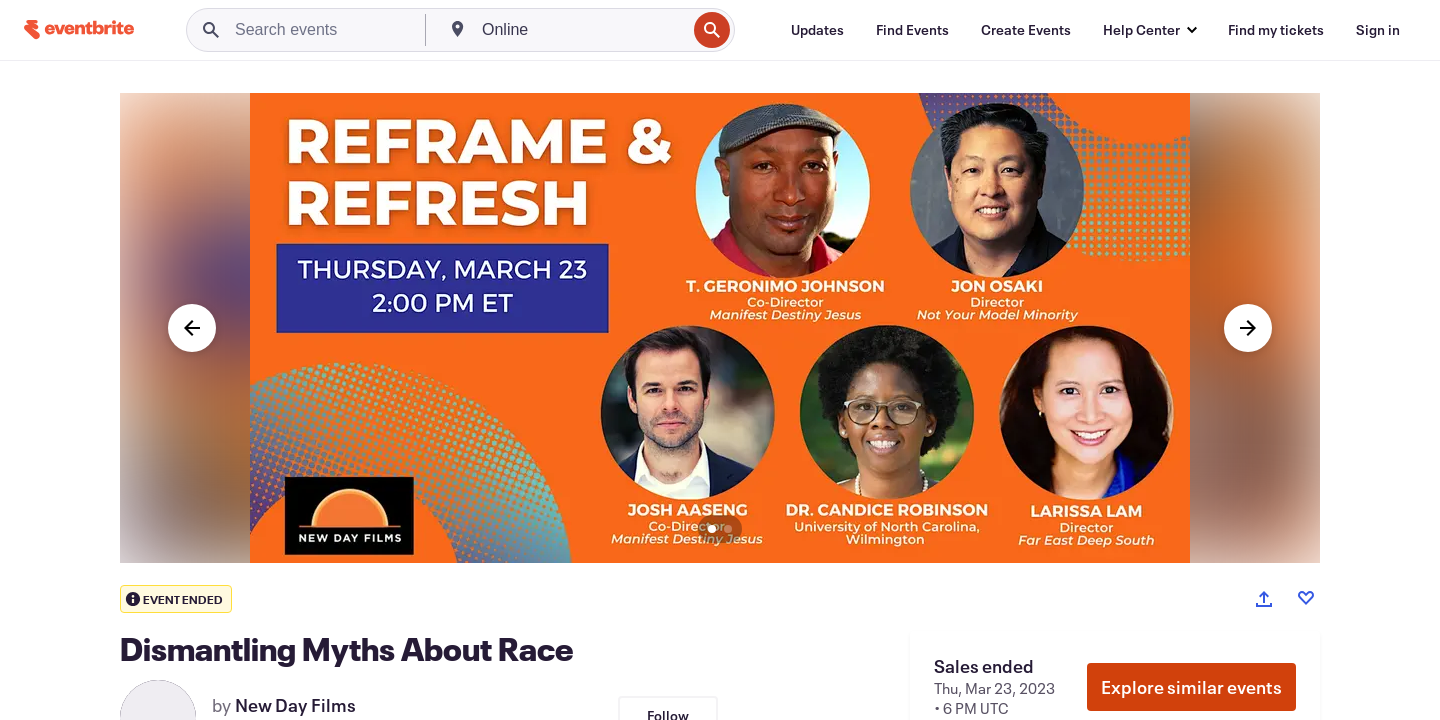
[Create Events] (1026, 30)
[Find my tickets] (1276, 30)
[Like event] (1306, 598)
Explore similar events (1191, 687)
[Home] (79, 29)
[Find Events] (912, 30)
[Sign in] (1378, 30)
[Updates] (817, 30)
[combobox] (582, 30)
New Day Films (295, 705)
